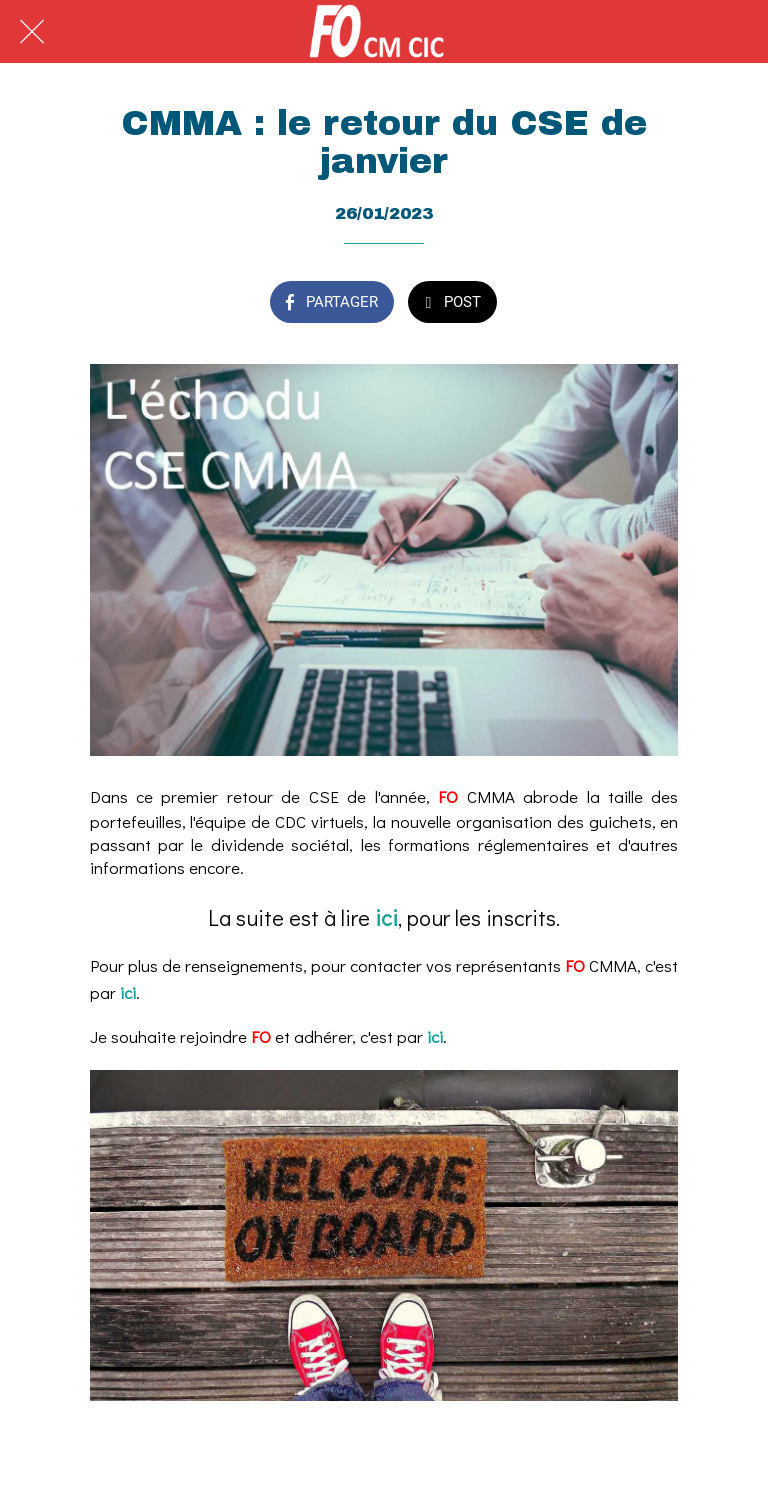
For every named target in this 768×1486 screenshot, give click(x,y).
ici (386, 917)
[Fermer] (32, 32)
